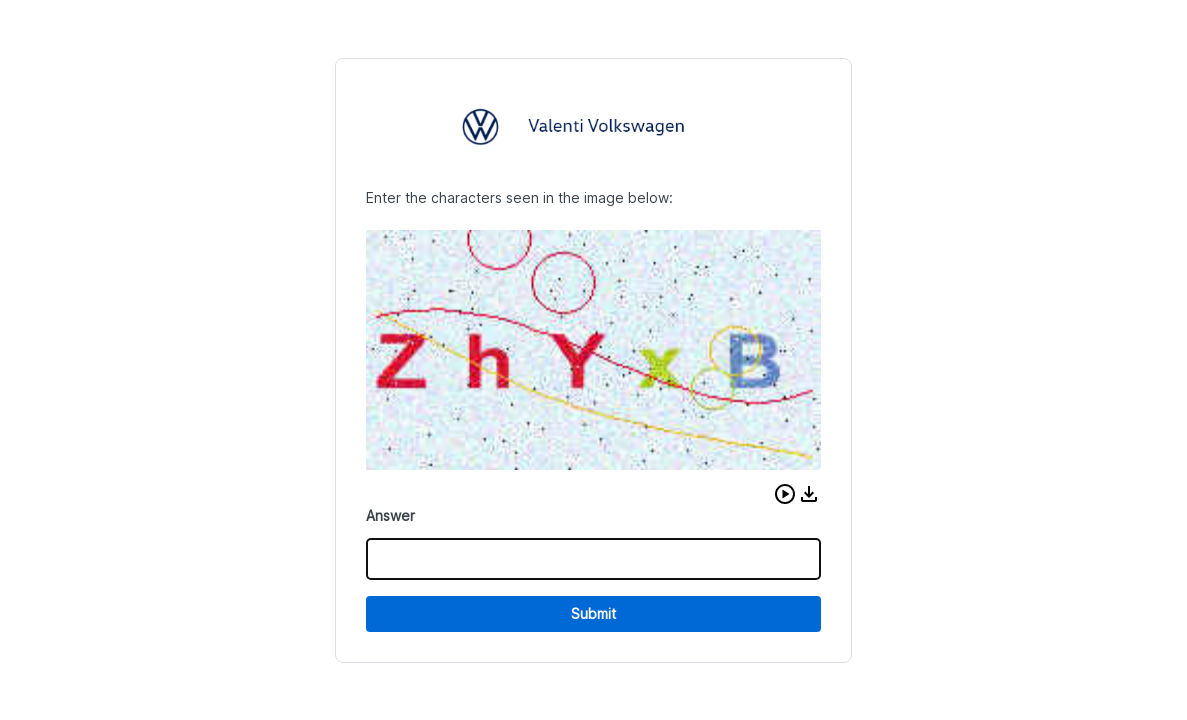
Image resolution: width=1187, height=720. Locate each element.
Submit (593, 613)
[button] (785, 494)
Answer (390, 515)
